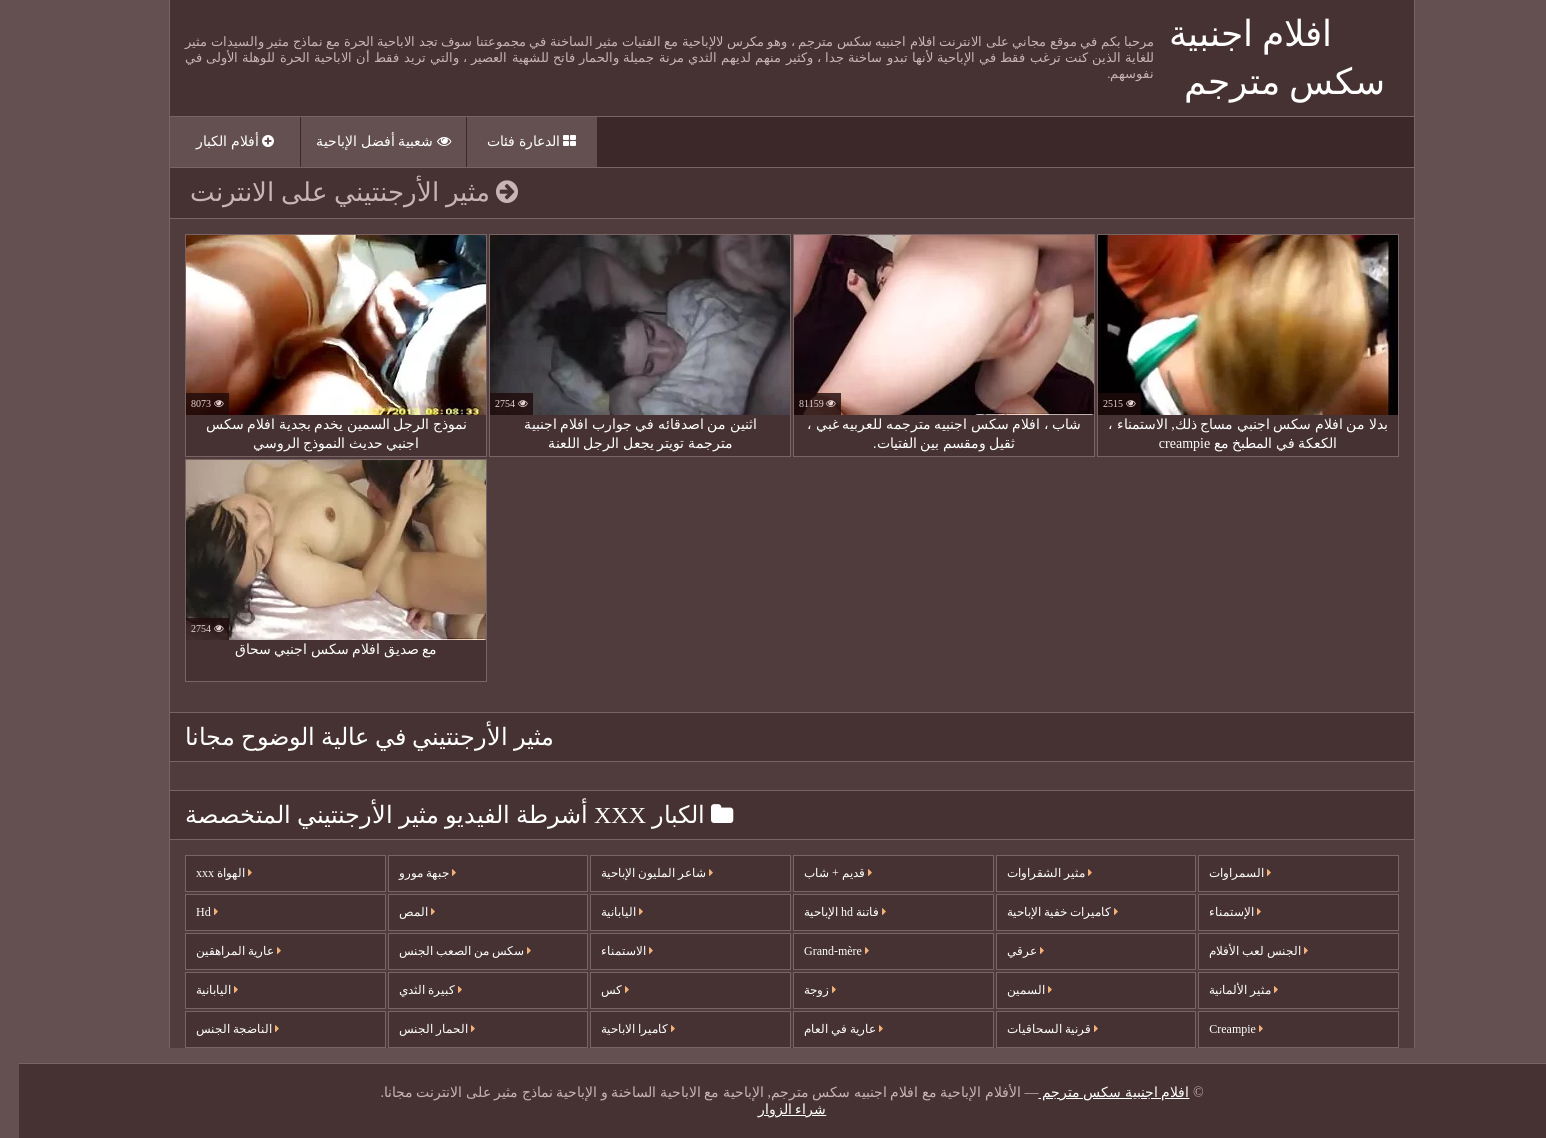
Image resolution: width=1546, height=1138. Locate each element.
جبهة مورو (408, 873)
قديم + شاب (819, 873)
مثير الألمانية (1224, 990)
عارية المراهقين (219, 951)
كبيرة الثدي (411, 990)
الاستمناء (608, 951)
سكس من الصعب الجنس (446, 951)
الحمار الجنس (418, 1029)
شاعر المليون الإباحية (638, 873)
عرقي (1006, 951)
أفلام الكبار (216, 141)
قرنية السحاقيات (1033, 1029)
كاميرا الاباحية (619, 1029)
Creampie (1217, 1029)
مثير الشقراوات (1030, 873)
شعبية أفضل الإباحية (364, 141)
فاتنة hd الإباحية (826, 912)
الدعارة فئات (512, 141)
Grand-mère (817, 951)
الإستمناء (1216, 912)
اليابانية (198, 990)
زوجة (801, 990)
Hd (188, 912)
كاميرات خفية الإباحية (1043, 912)
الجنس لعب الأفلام (1239, 951)
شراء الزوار (773, 1109)
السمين (1010, 990)
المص (398, 912)
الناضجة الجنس (218, 1029)
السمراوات (1221, 873)
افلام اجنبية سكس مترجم (1094, 1092)
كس (596, 990)
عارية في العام (824, 1029)
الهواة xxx (205, 873)
